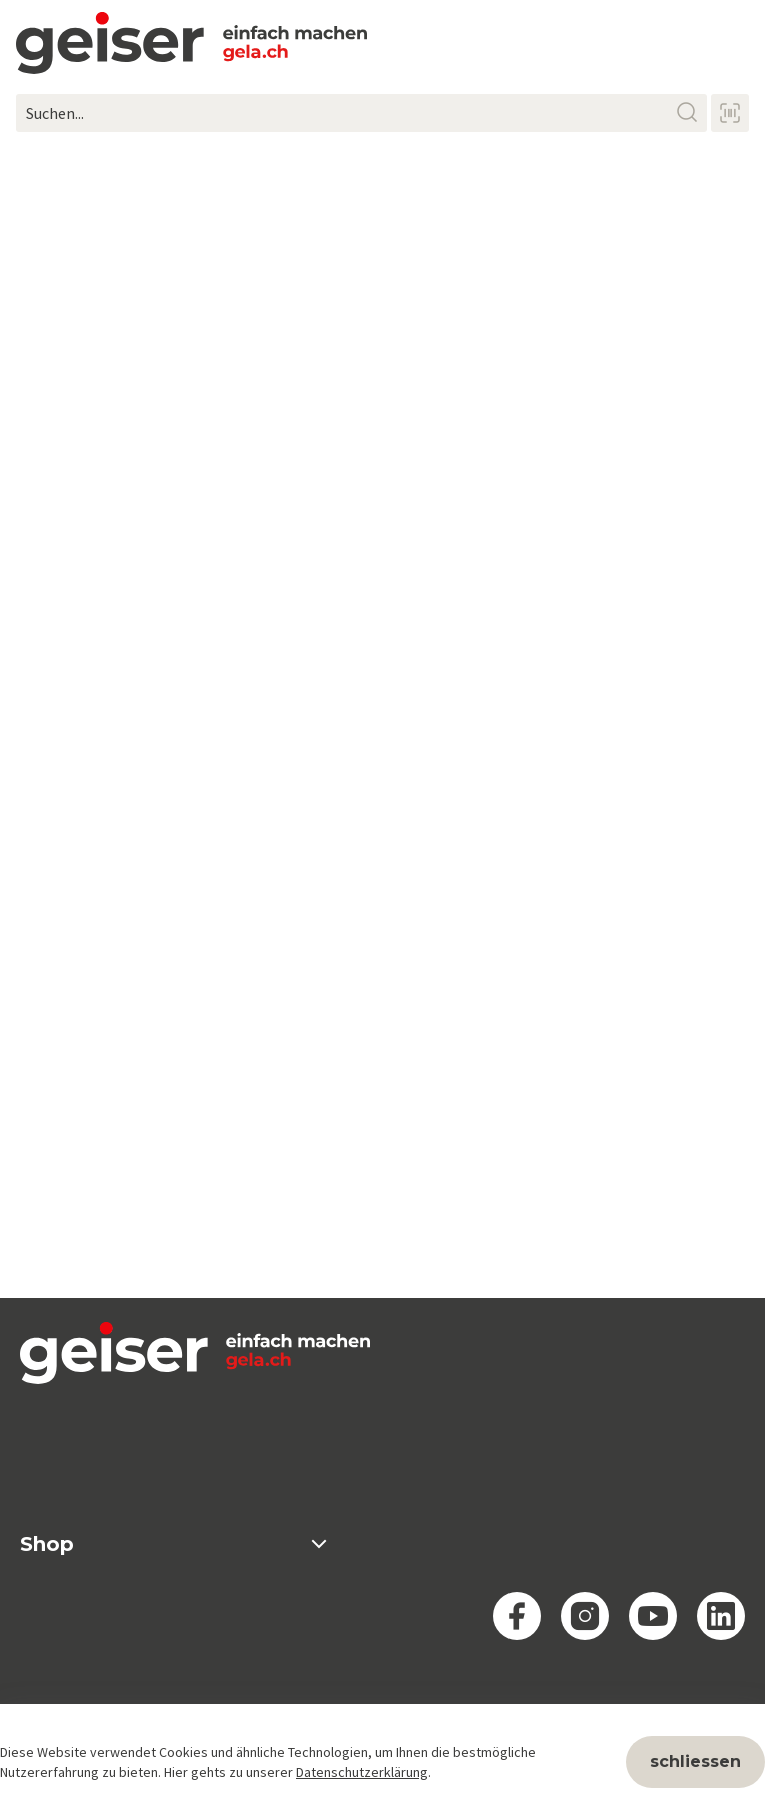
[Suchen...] (361, 113)
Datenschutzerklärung (362, 1772)
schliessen (695, 1761)
